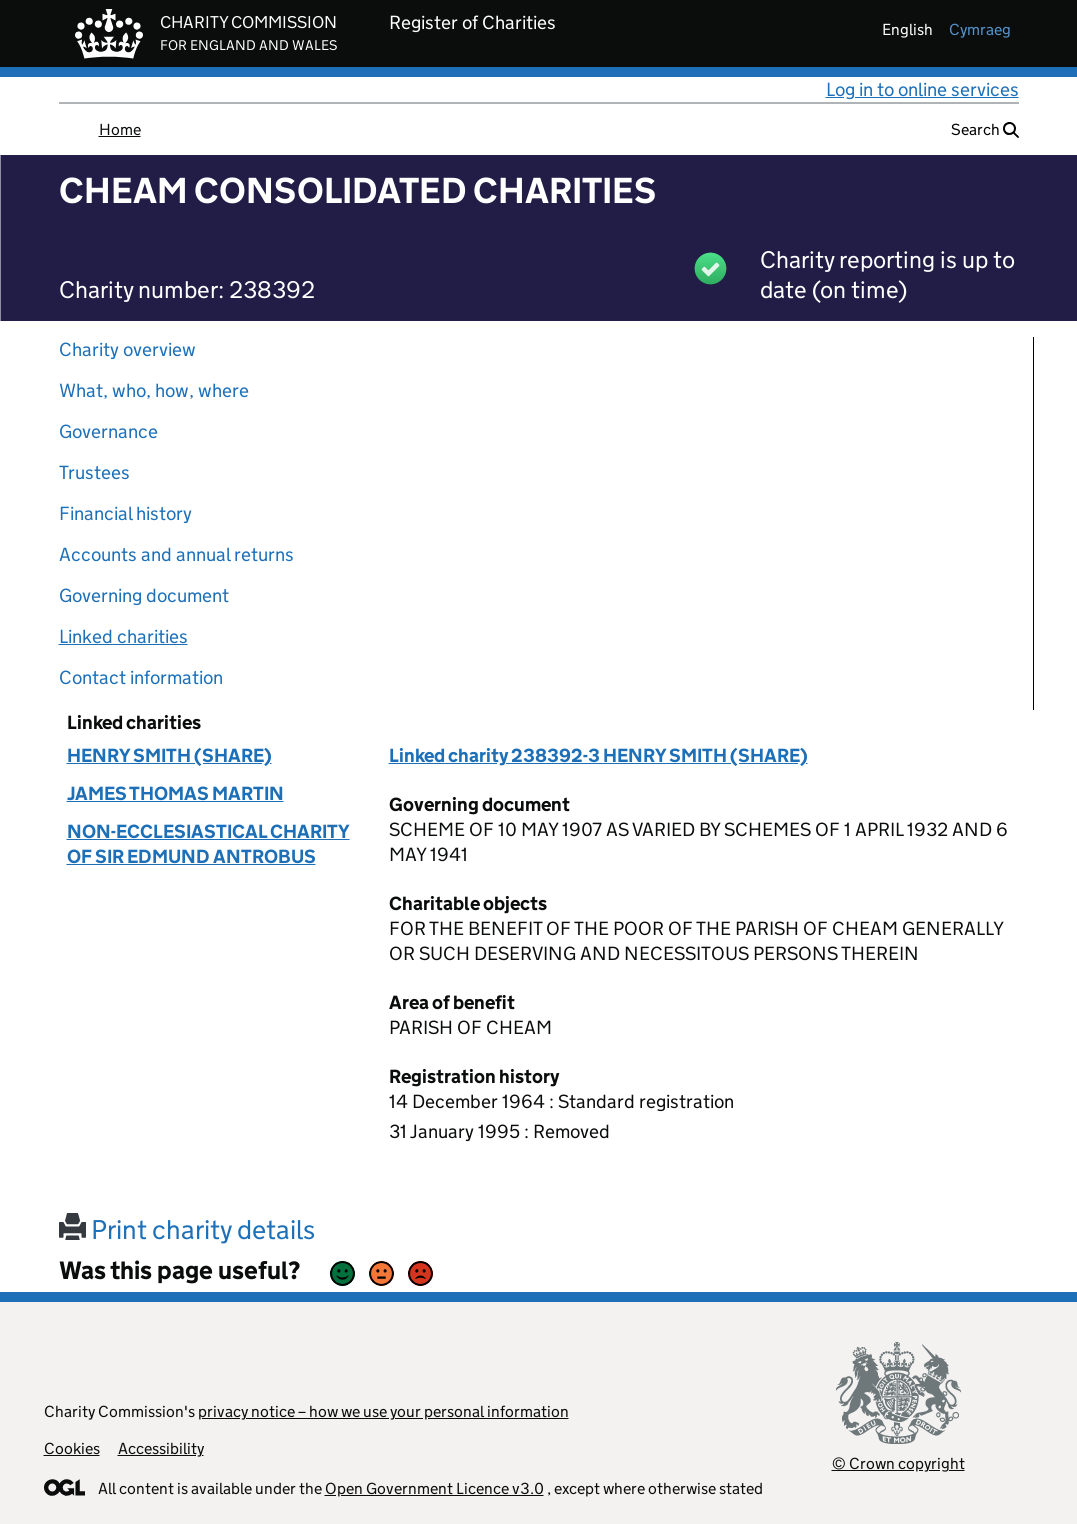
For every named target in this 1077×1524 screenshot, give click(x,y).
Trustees (94, 472)
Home (120, 129)
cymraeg (980, 29)
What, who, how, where (154, 390)
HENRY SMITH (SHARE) (169, 755)
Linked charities (123, 636)
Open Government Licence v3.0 (434, 1488)
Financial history (125, 513)
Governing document (144, 595)
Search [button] (985, 129)
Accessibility (161, 1448)
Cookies (72, 1448)
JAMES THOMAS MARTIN (175, 793)
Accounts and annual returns (176, 554)
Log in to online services (922, 89)
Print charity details (187, 1229)
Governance (108, 431)
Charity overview (127, 349)
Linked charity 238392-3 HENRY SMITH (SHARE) (598, 755)
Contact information (141, 677)
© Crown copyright (898, 1463)
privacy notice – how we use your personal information (383, 1411)
